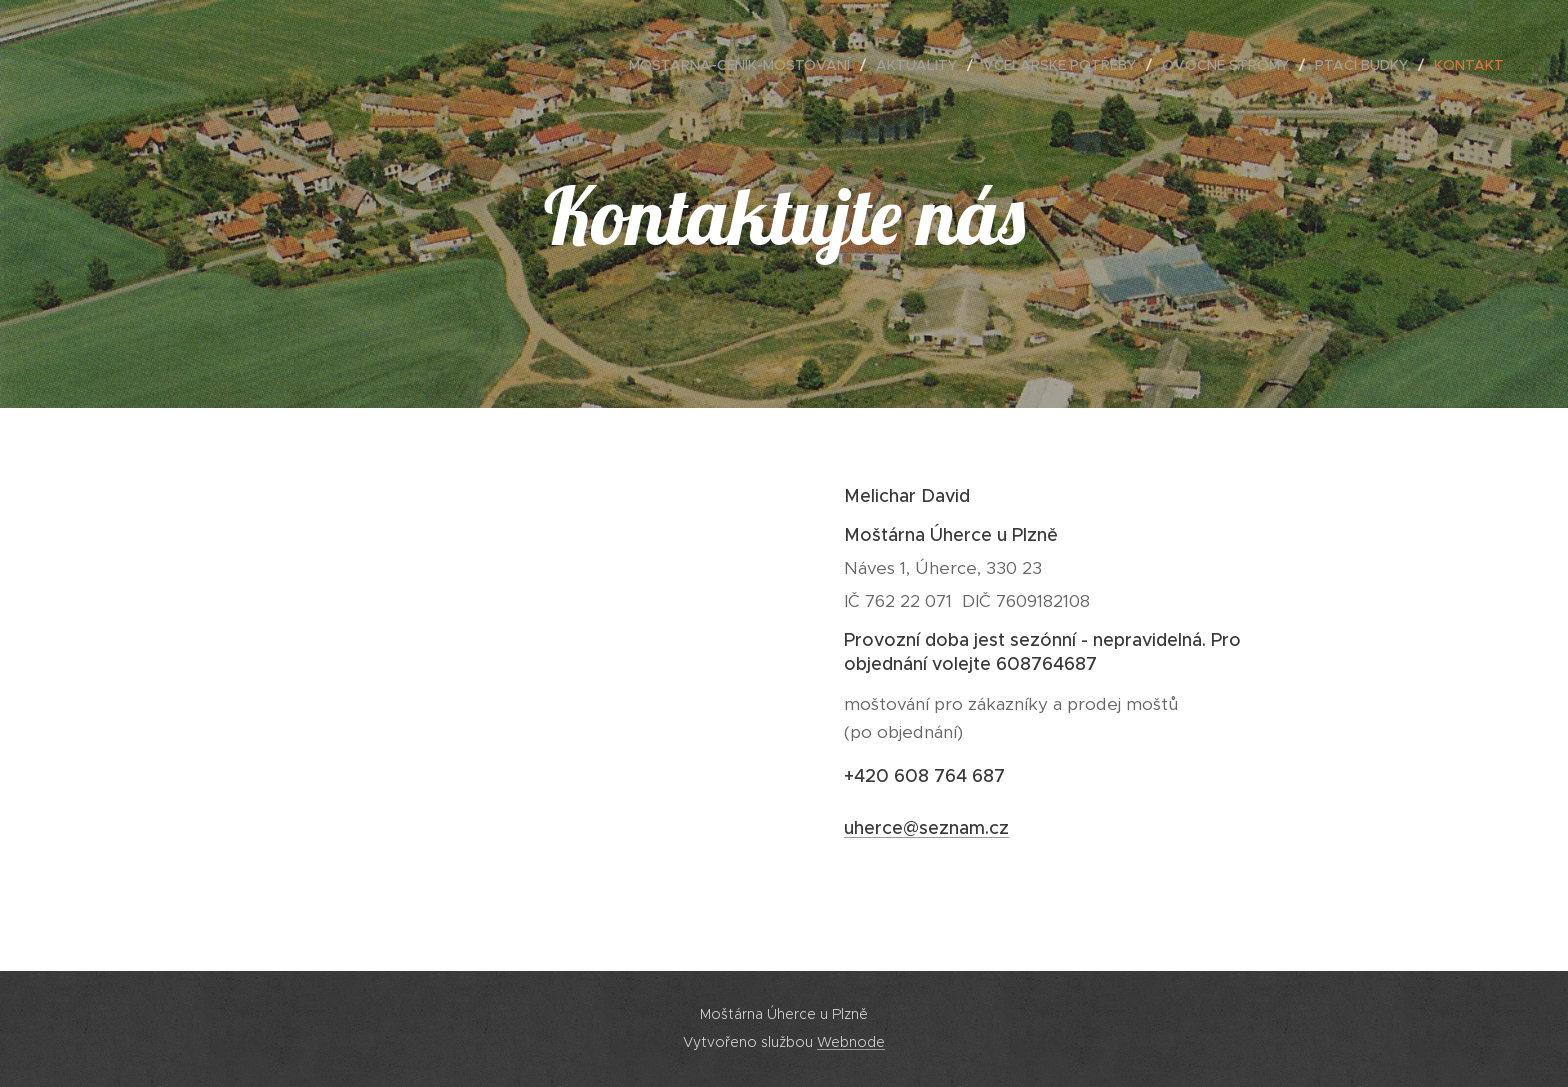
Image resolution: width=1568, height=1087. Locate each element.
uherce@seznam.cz (926, 828)
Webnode (851, 1042)
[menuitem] (745, 65)
